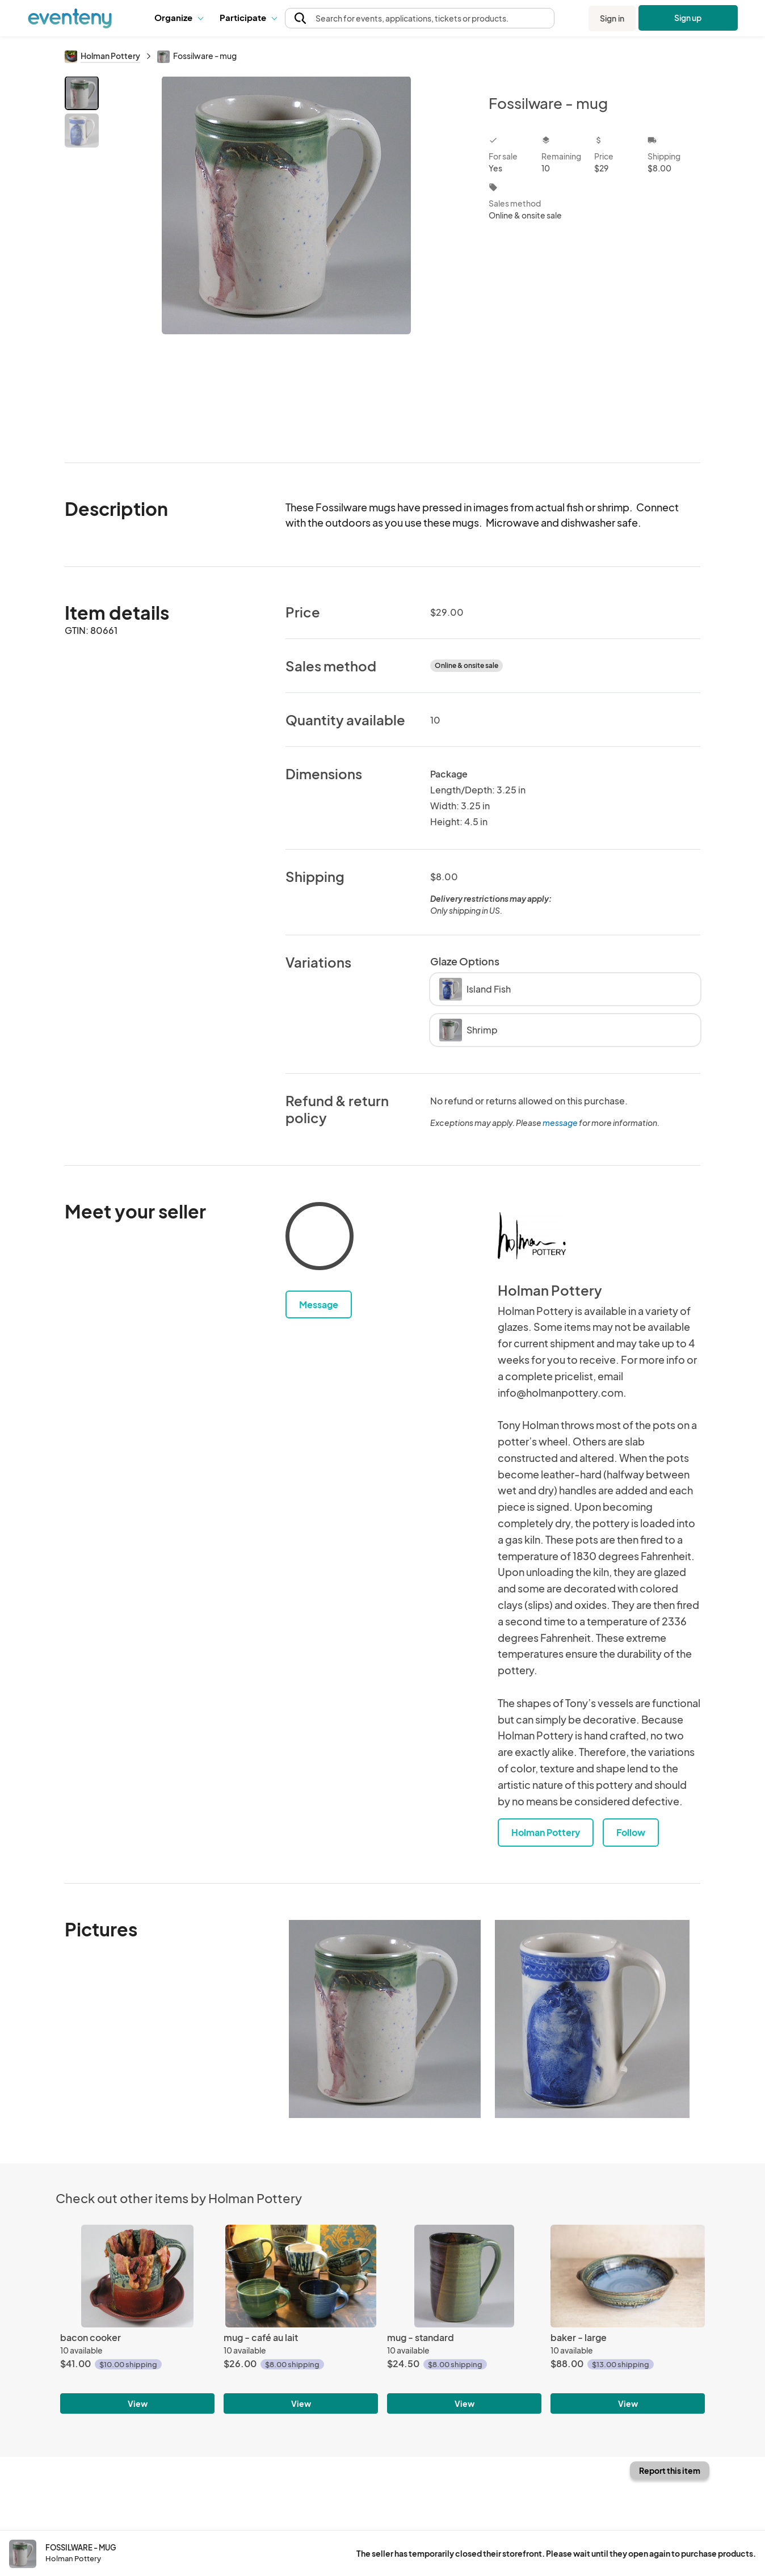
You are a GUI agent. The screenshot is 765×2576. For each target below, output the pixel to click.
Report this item (669, 2470)
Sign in (612, 18)
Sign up (687, 17)
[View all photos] (286, 260)
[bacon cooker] (137, 2276)
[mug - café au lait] (301, 2276)
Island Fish (475, 989)
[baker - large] (627, 2276)
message (561, 1122)
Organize (178, 17)
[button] (178, 18)
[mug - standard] (464, 2276)
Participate (248, 17)
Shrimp (468, 1030)
